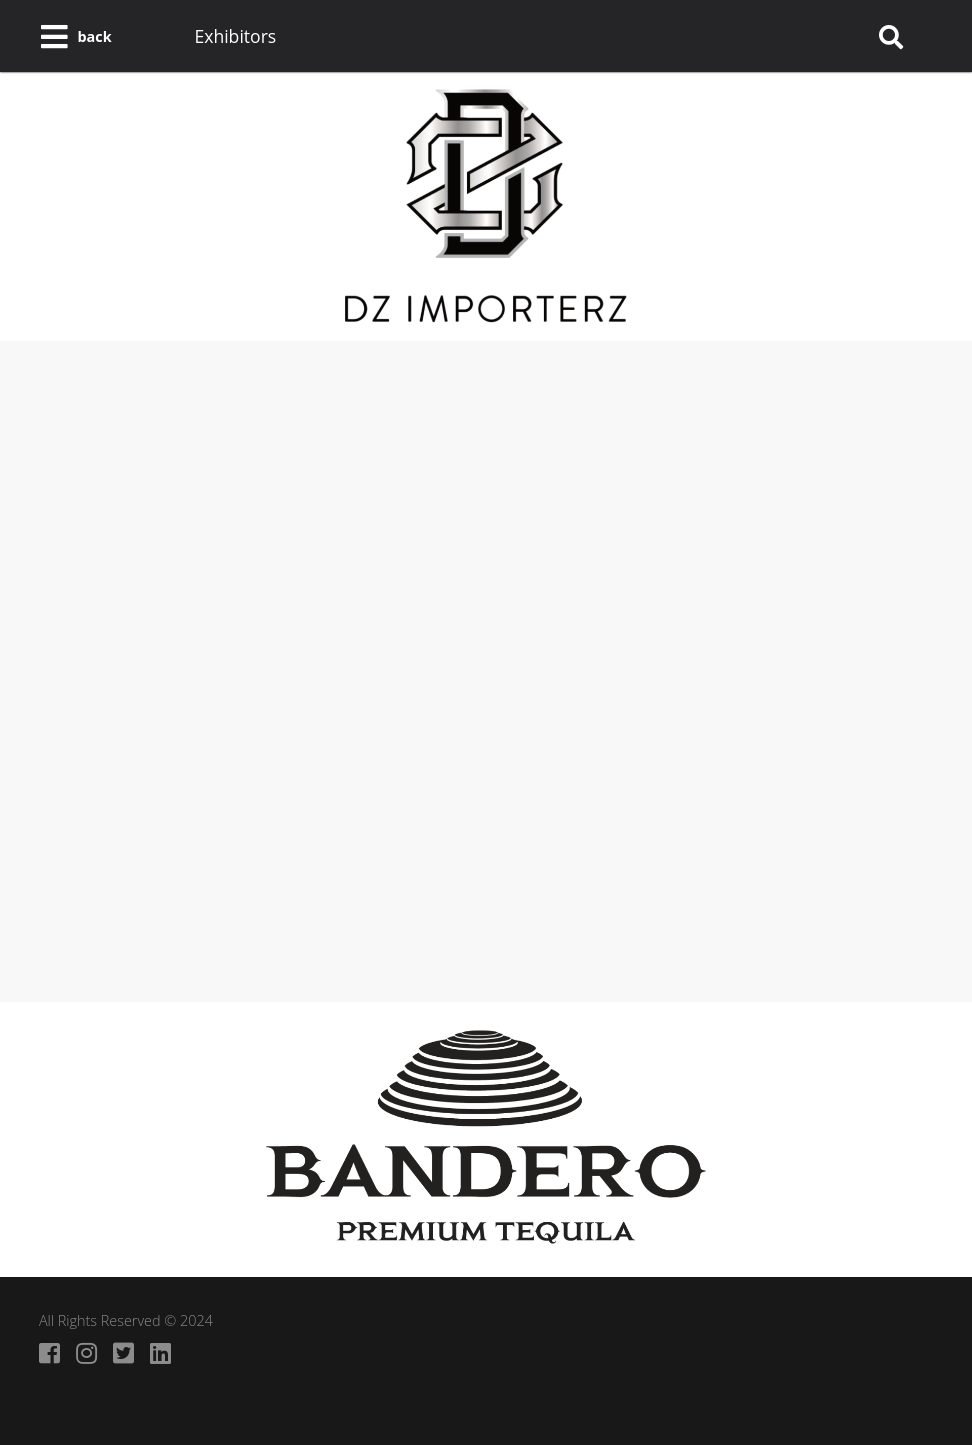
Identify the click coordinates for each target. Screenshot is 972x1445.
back (94, 36)
